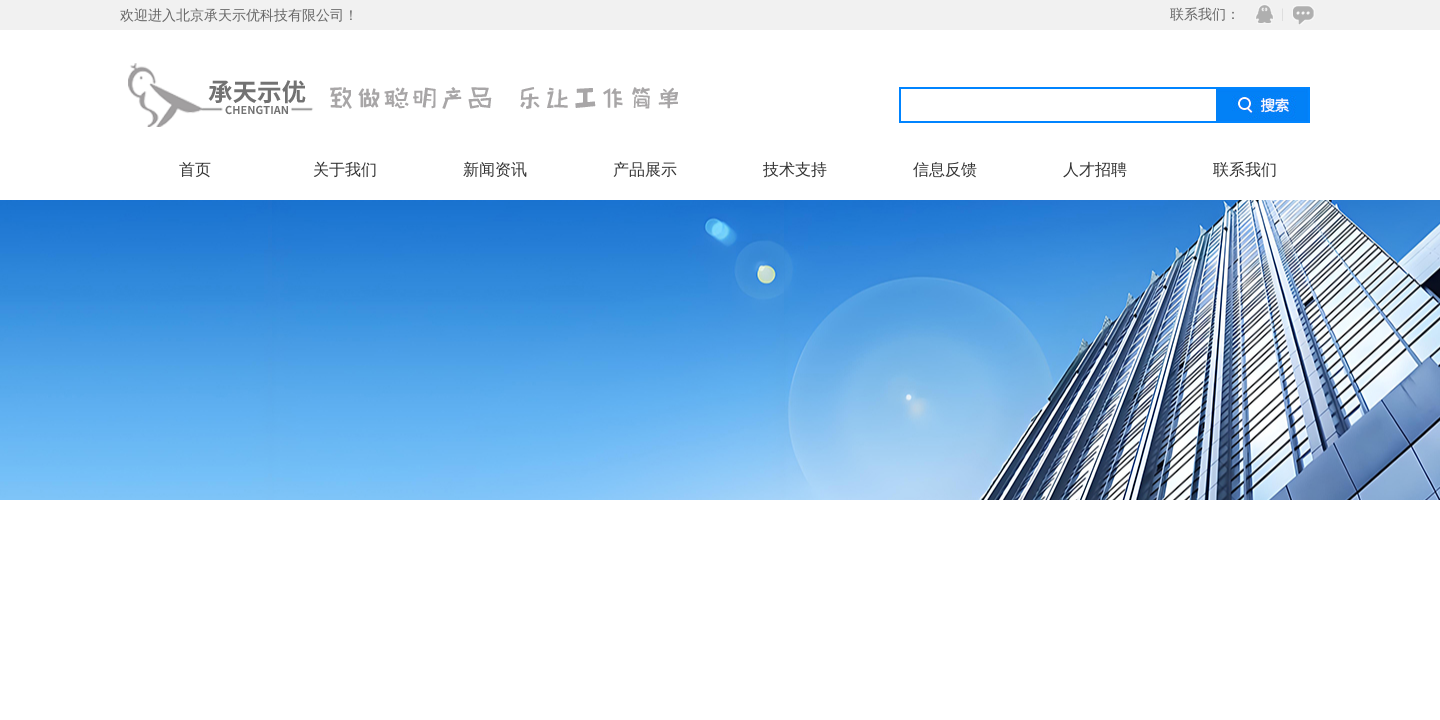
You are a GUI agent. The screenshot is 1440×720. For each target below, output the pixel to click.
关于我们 (345, 169)
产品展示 (645, 169)
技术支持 (795, 169)
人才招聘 (1095, 169)
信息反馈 (945, 169)
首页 (195, 169)
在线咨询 (1300, 14)
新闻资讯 (495, 169)
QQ (1260, 14)
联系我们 (1245, 169)
